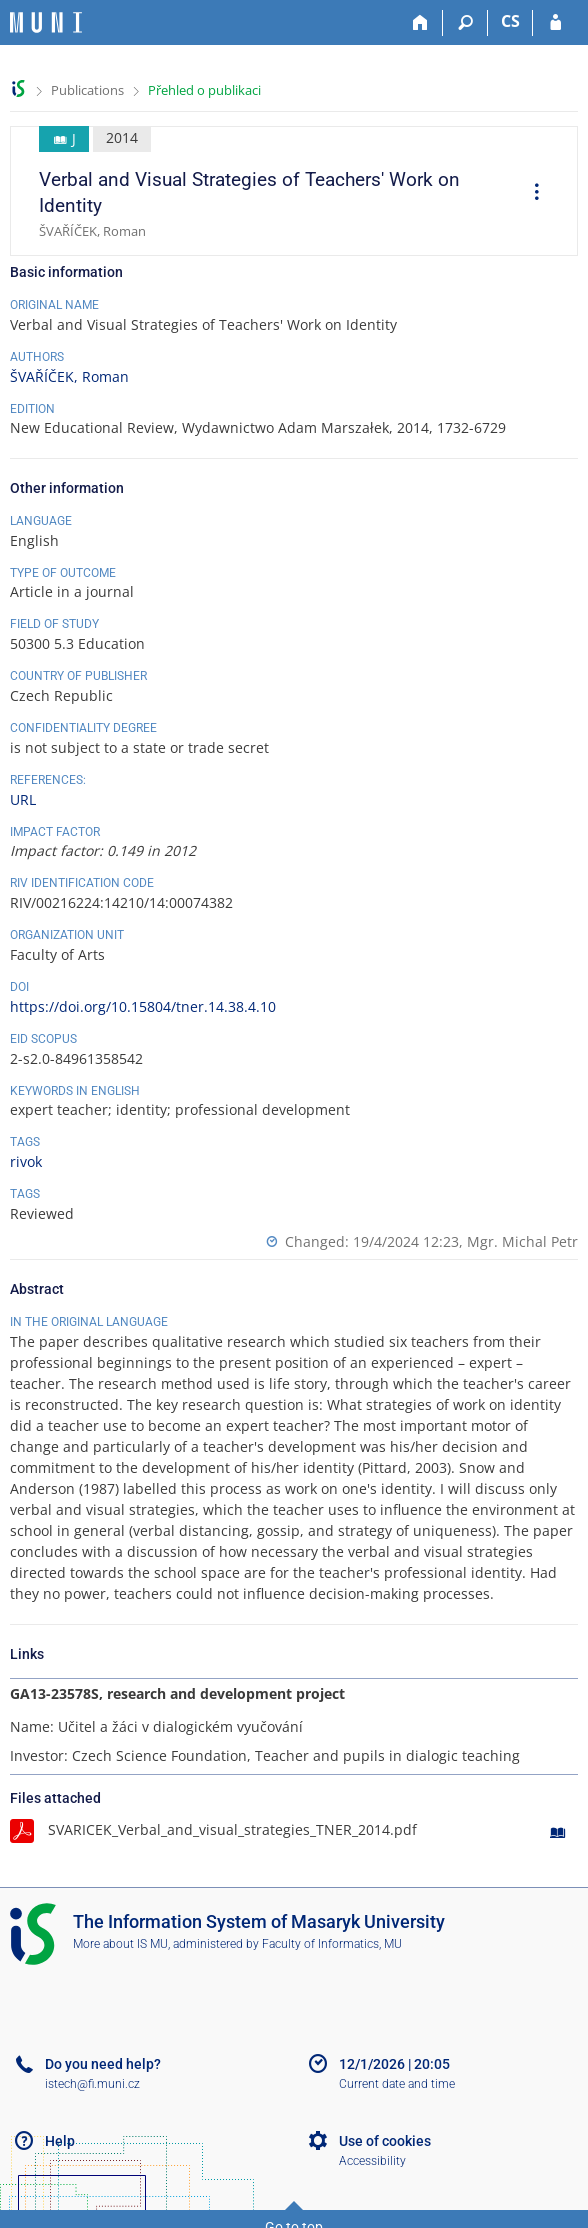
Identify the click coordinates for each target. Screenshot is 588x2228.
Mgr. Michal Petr (522, 1241)
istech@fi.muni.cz (92, 2084)
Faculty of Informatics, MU (332, 1944)
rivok (26, 1161)
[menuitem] (530, 194)
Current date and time (397, 2084)
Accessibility (372, 2161)
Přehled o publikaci (204, 90)
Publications (87, 90)
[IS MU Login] (555, 23)
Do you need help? (103, 2064)
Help (60, 2141)
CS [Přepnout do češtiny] (510, 21)
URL (23, 799)
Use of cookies (385, 2141)
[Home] (420, 23)
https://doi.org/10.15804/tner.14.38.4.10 (143, 1006)
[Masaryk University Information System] (46, 22)
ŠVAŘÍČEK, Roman (69, 376)
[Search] (465, 23)
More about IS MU (120, 1944)
